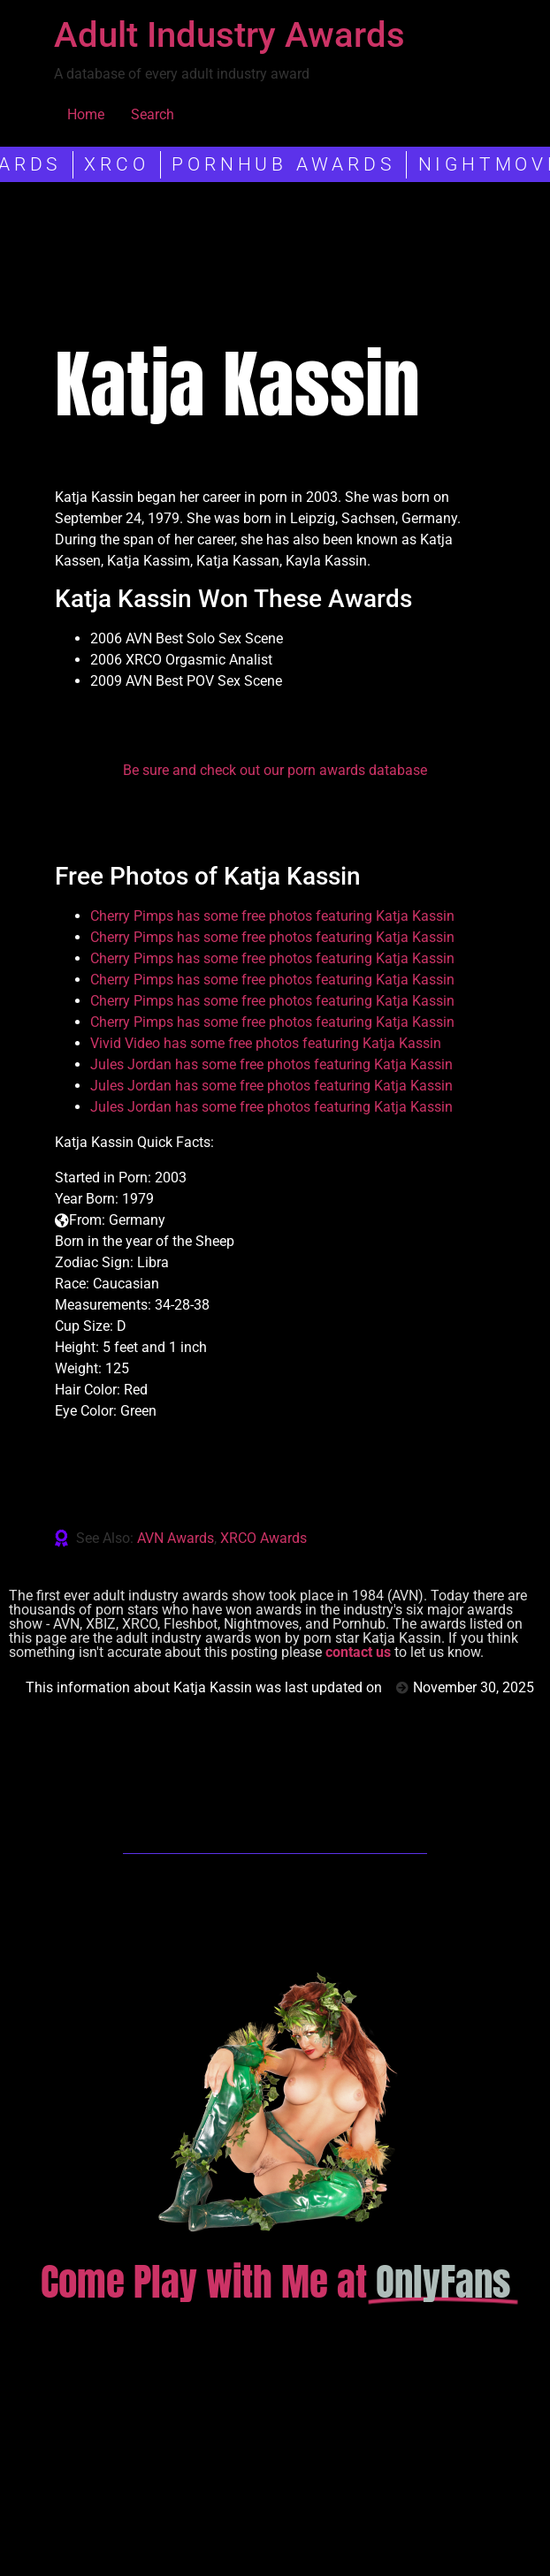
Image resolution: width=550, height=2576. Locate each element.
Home (85, 114)
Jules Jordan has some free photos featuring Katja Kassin (271, 1064)
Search (152, 114)
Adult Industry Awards (229, 35)
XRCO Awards (263, 1538)
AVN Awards (175, 1538)
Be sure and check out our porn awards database (275, 770)
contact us (358, 1652)
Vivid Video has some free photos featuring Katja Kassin (265, 1043)
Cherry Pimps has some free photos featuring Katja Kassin (272, 916)
